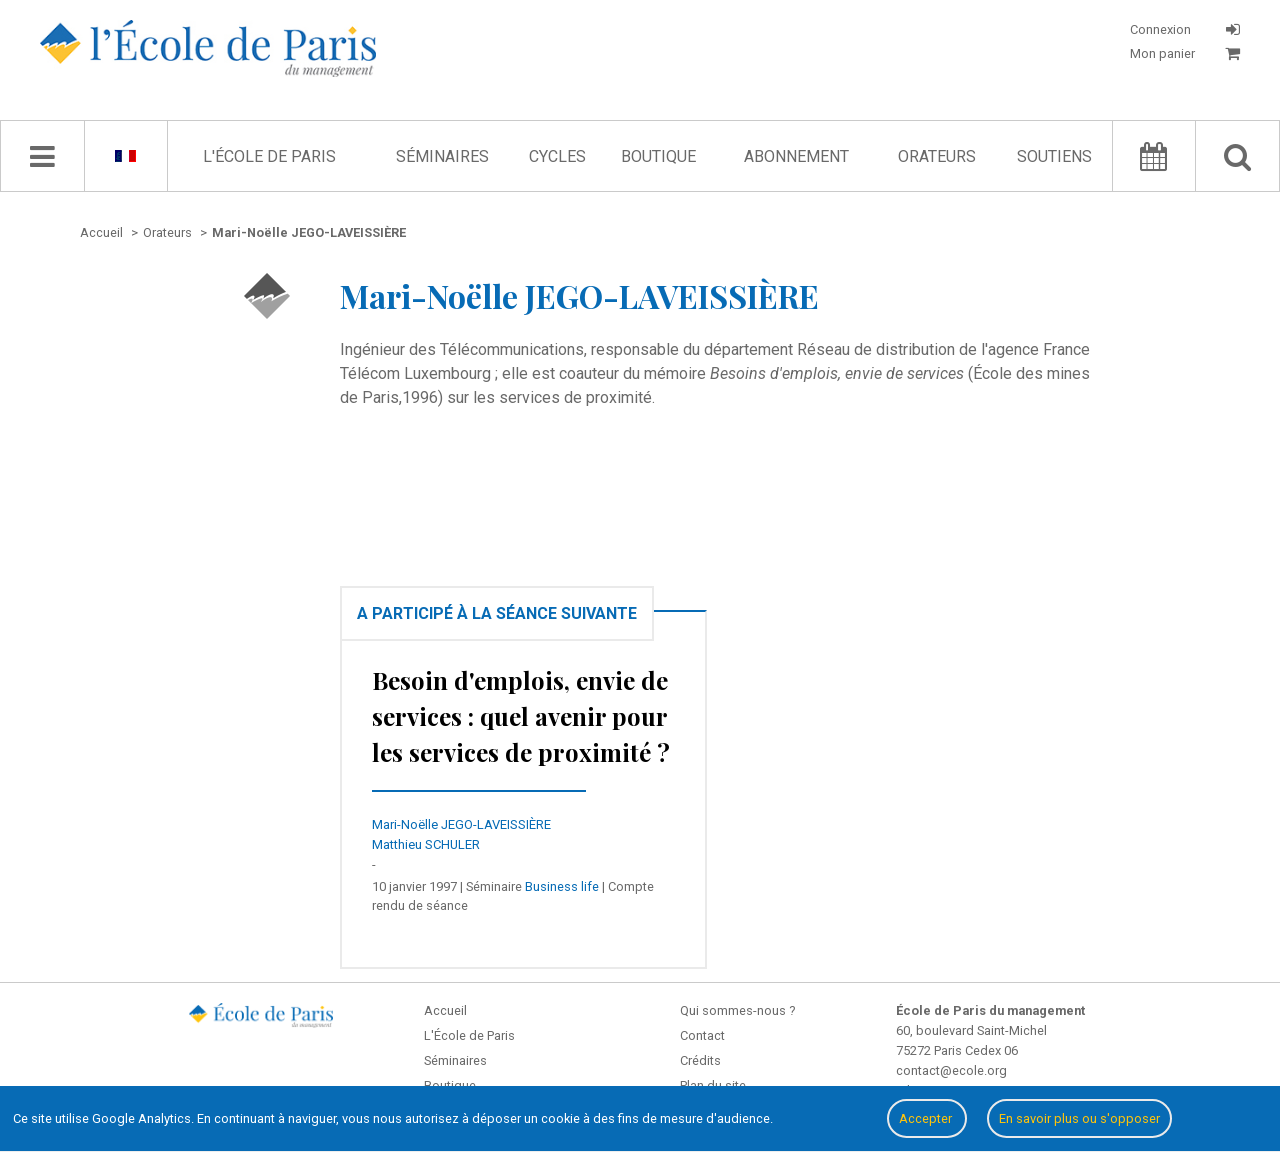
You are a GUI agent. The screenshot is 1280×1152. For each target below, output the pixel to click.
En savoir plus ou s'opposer (1079, 1118)
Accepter (927, 1118)
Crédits (700, 1060)
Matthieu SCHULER (426, 844)
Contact (702, 1035)
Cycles (557, 156)
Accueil (445, 1010)
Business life (562, 886)
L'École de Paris (269, 156)
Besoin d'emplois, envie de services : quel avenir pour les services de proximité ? (521, 716)
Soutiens (1054, 156)
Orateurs (937, 156)
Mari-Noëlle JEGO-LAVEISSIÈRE (461, 824)
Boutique (658, 156)
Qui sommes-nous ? (737, 1010)
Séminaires (442, 156)
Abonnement (796, 156)
